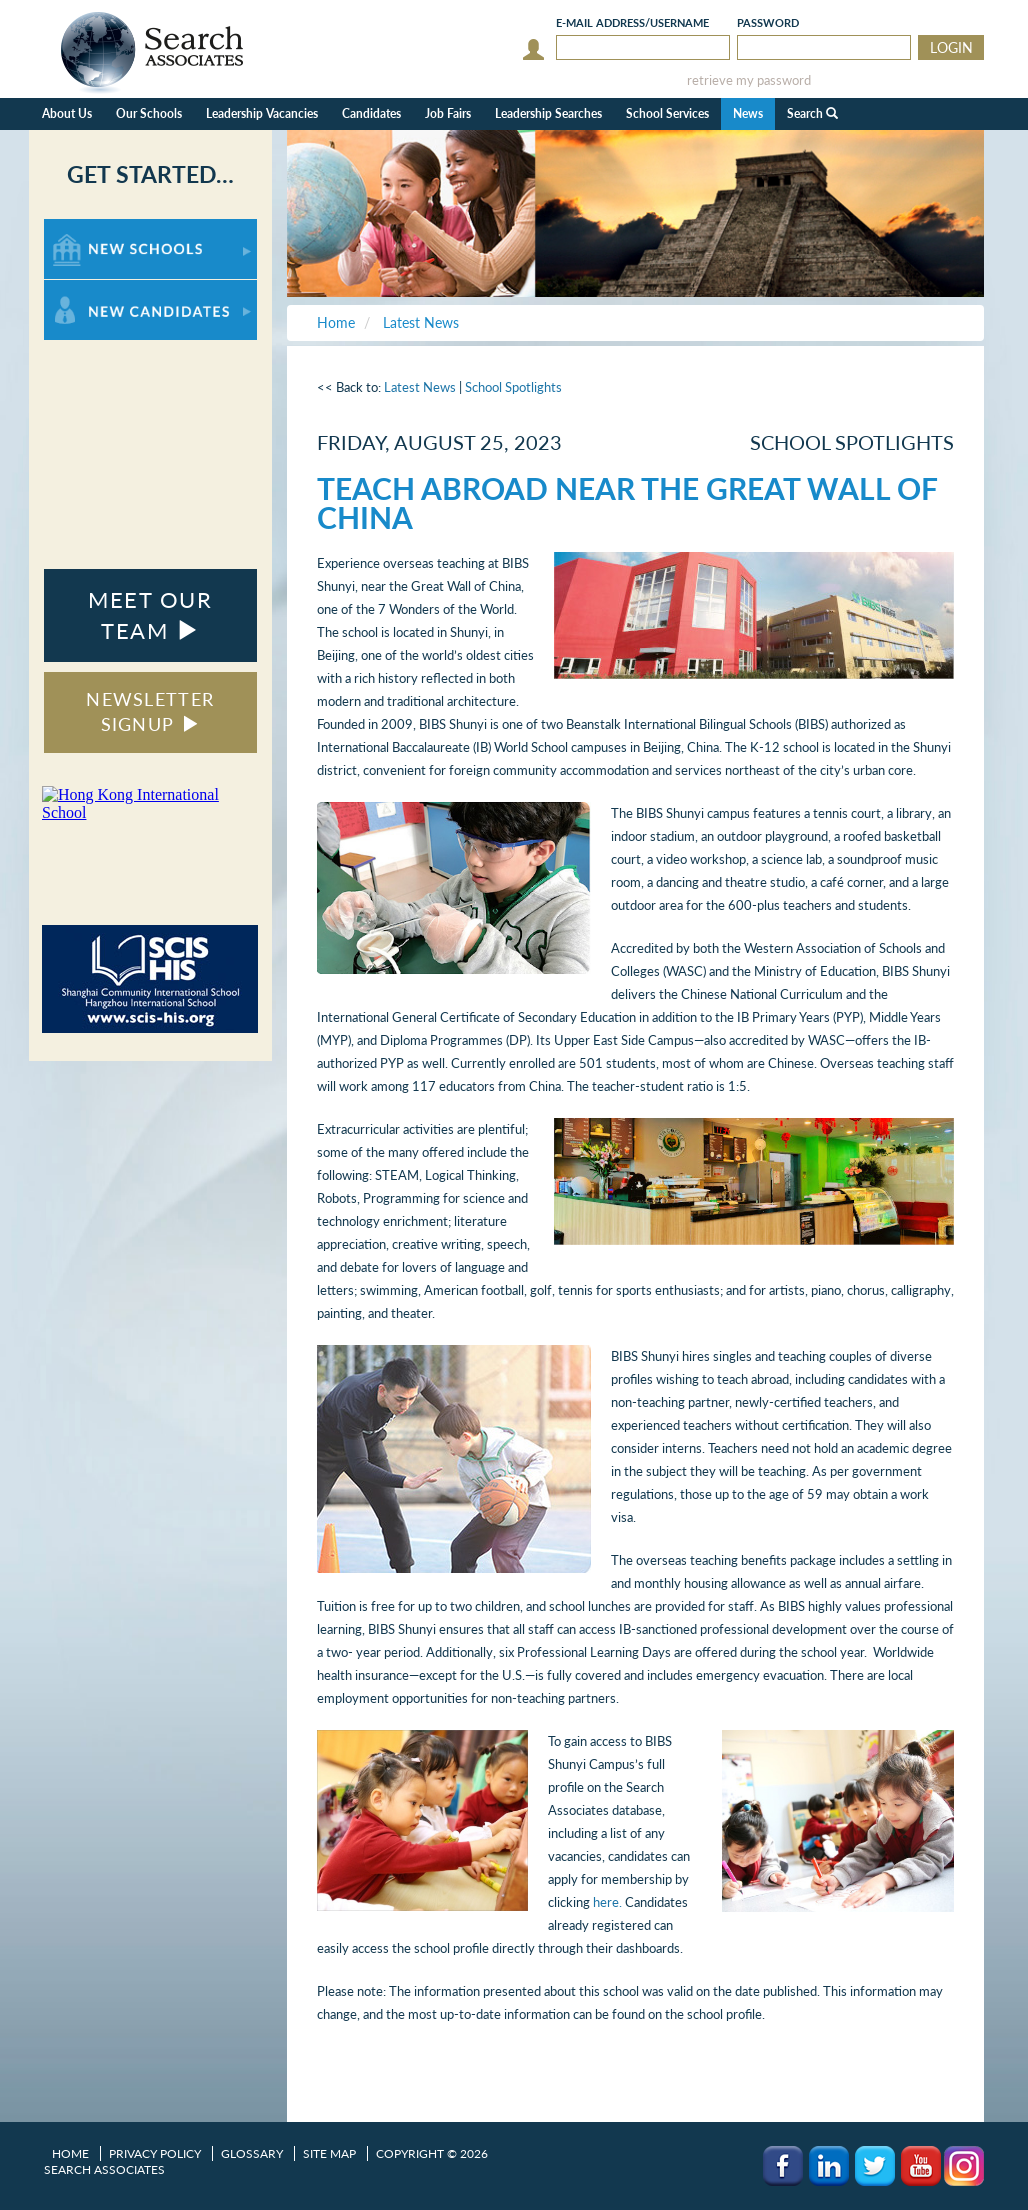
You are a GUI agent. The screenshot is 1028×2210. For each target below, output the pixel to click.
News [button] (748, 113)
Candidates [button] (371, 113)
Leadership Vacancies (262, 113)
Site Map (329, 2153)
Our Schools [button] (149, 113)
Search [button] (812, 113)
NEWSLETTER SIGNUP (150, 712)
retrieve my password (749, 80)
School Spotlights (513, 387)
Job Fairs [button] (448, 113)
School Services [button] (667, 113)
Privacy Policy (155, 2153)
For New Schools (96, 228)
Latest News (420, 387)
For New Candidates (106, 289)
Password (768, 22)
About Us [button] (67, 113)
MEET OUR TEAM (150, 615)
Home (70, 2153)
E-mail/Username (632, 22)
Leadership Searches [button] (548, 113)
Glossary (252, 2153)
